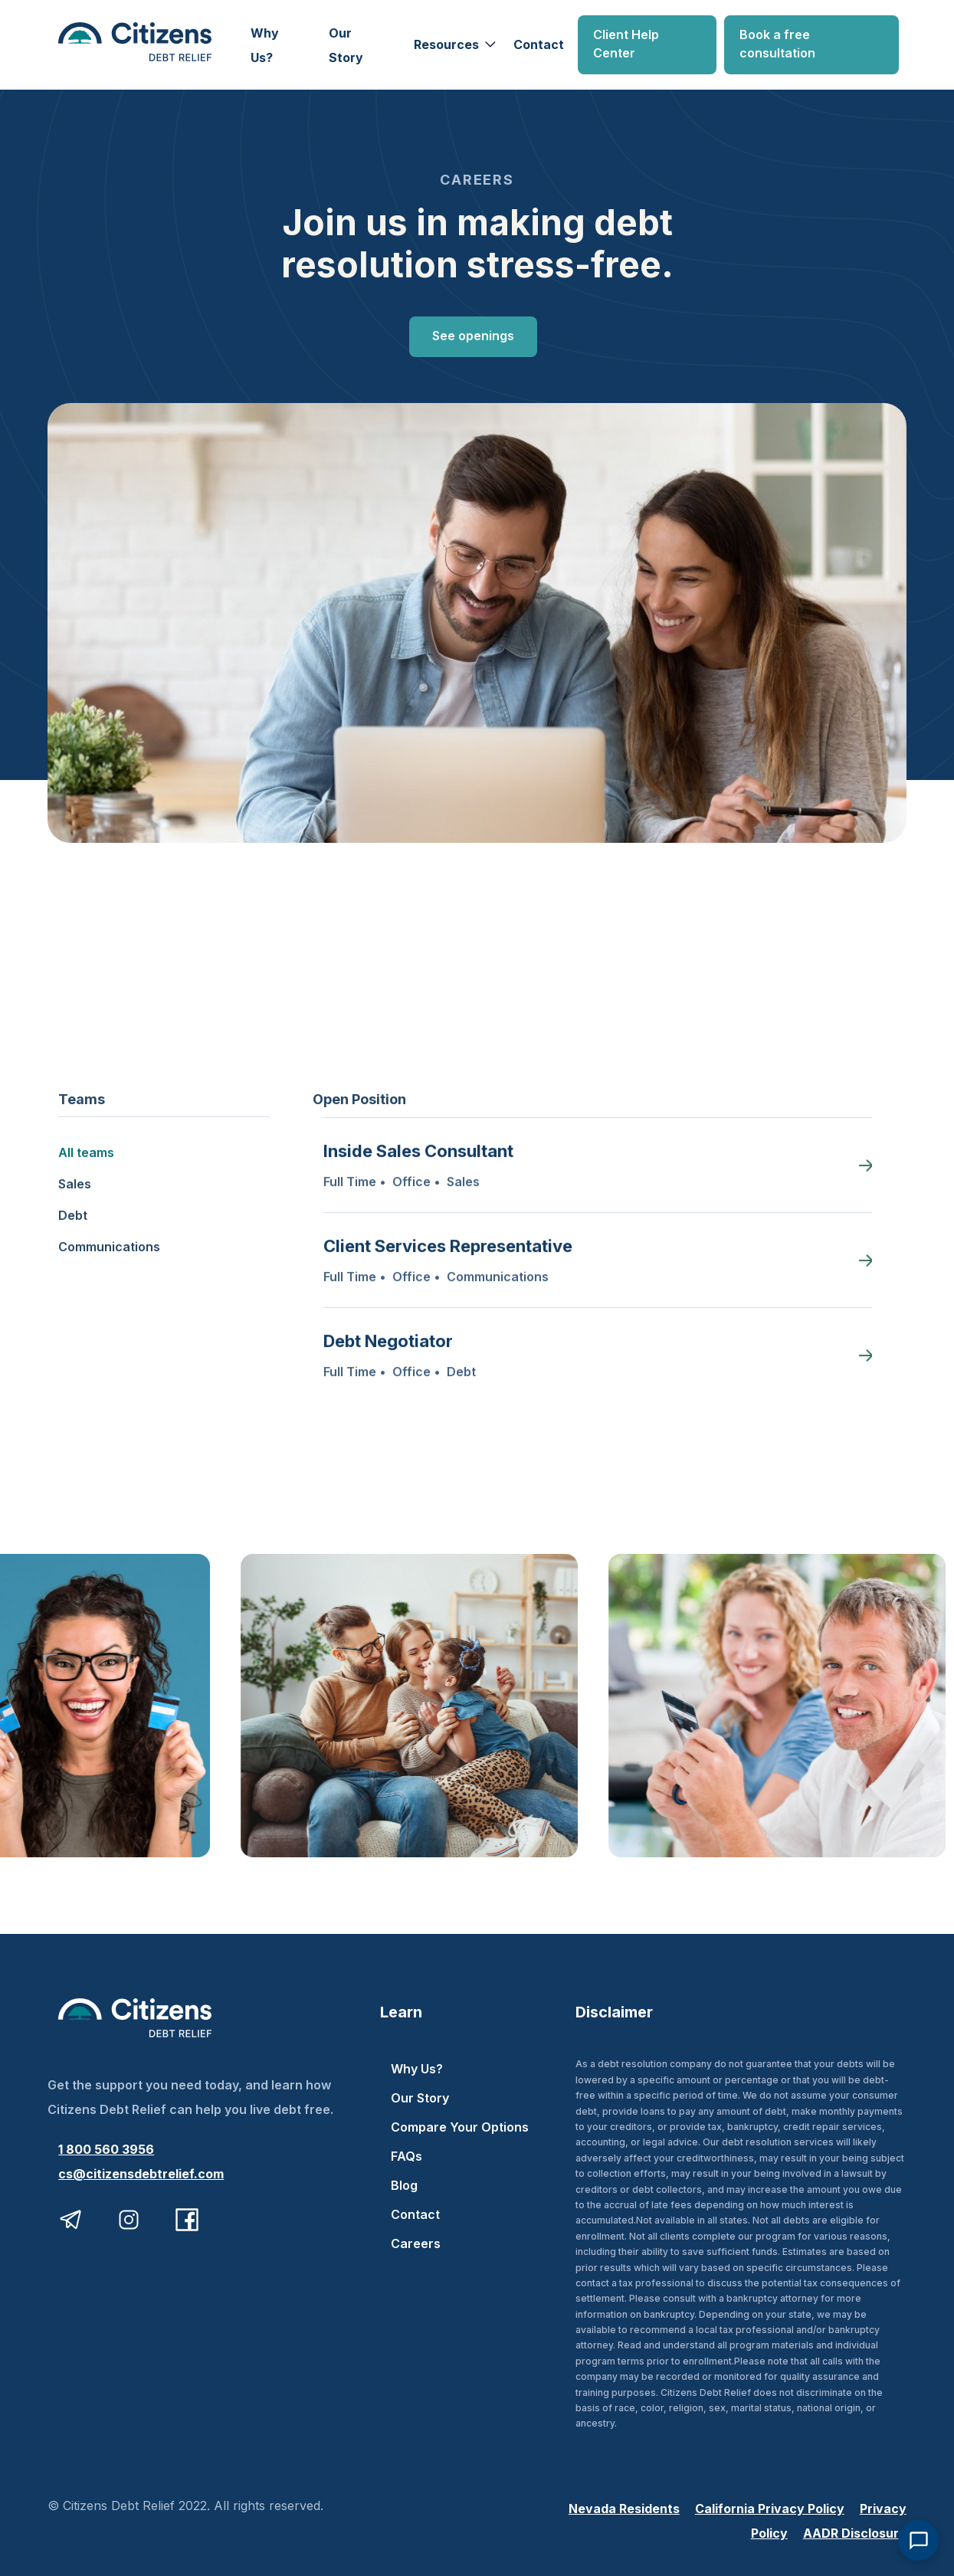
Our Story (346, 45)
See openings (473, 335)
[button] (453, 44)
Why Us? (265, 45)
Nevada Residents (624, 2508)
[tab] (164, 1145)
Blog (404, 2185)
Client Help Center (626, 44)
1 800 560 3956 (106, 2149)
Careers (416, 2243)
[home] (147, 45)
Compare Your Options (460, 2127)
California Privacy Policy (769, 2508)
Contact (538, 44)
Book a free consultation (777, 44)
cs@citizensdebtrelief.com (141, 2173)
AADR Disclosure (854, 2533)
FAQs (406, 2156)
